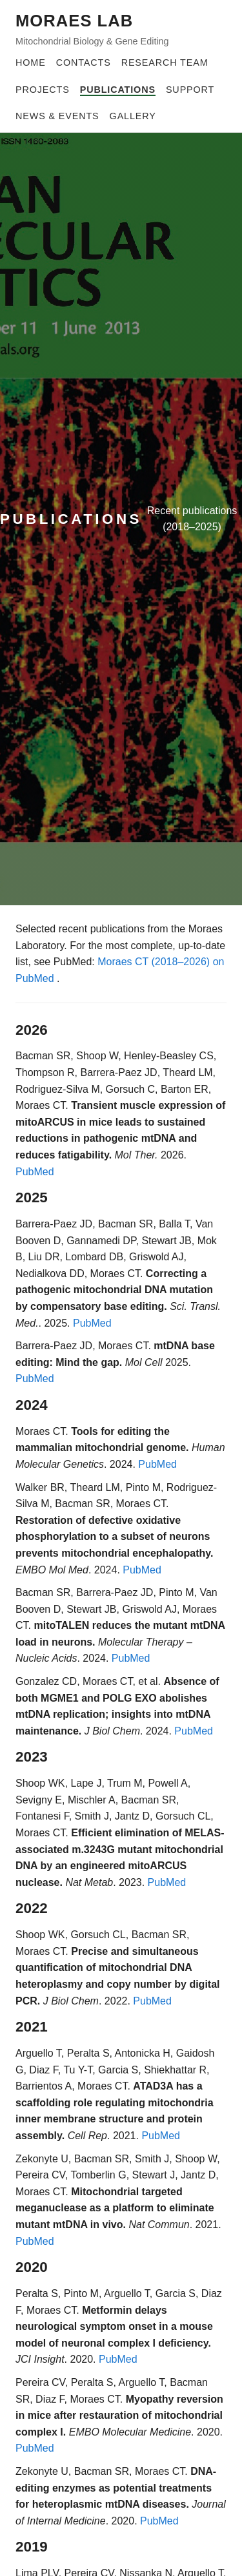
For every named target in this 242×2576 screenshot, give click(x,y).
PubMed (34, 1171)
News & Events (57, 116)
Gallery (133, 116)
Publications (118, 89)
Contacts (83, 62)
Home (30, 62)
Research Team (164, 62)
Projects (42, 89)
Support (190, 89)
